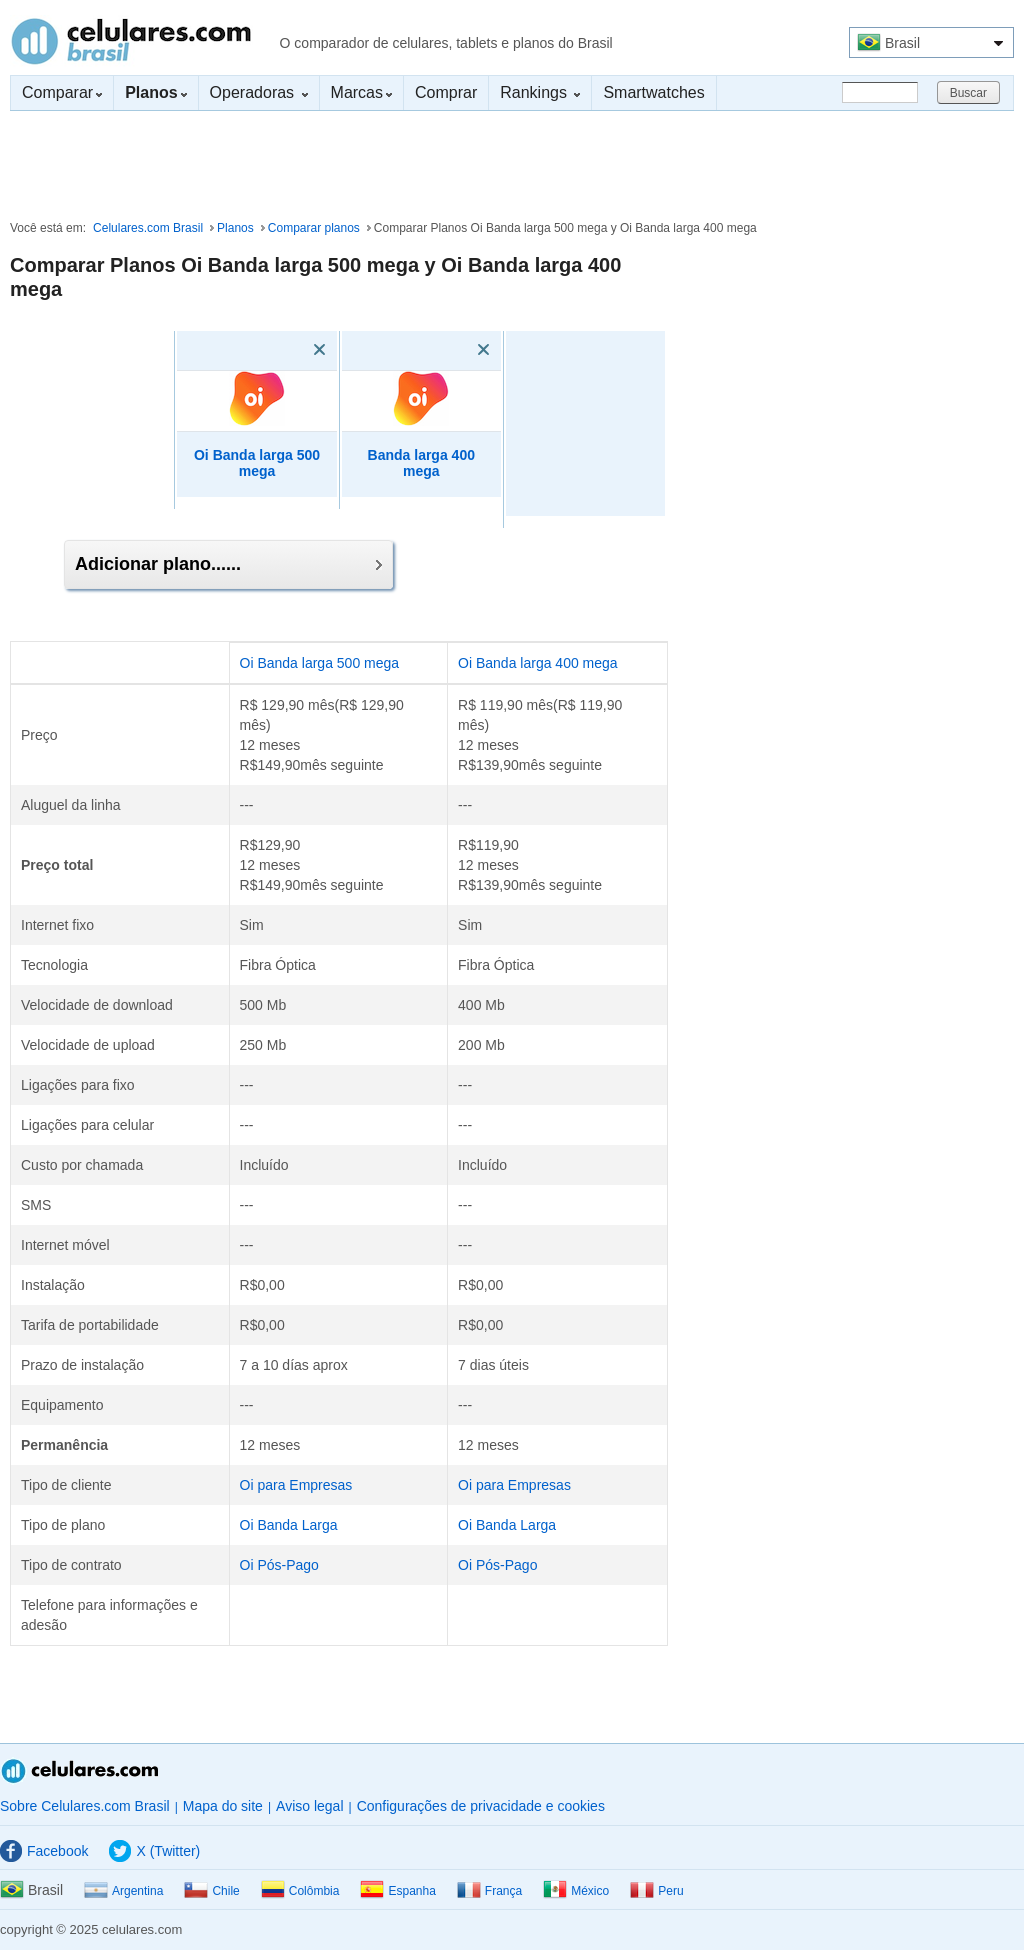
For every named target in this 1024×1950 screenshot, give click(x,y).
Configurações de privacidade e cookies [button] (481, 1806)
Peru (656, 1891)
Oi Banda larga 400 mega (538, 663)
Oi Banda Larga (289, 1525)
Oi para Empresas (296, 1485)
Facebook (44, 1851)
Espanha (397, 1891)
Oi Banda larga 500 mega (257, 463)
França (489, 1891)
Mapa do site (223, 1806)
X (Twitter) (154, 1851)
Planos (235, 228)
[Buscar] (880, 92)
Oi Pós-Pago (279, 1565)
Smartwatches (653, 92)
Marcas (361, 92)
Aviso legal (309, 1806)
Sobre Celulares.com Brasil (85, 1806)
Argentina (123, 1891)
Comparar (62, 92)
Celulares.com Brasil (131, 41)
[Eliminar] (291, 350)
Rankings (540, 92)
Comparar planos (314, 228)
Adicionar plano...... (228, 564)
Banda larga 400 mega (421, 463)
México (576, 1891)
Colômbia (300, 1891)
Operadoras (259, 92)
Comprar (446, 92)
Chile (211, 1891)
